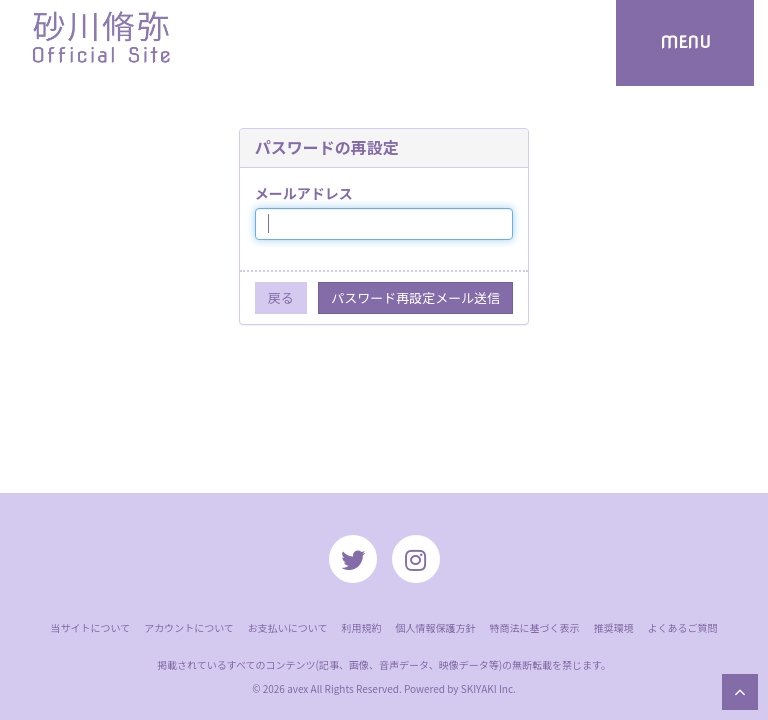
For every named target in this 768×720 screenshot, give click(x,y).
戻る (281, 297)
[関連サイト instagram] (416, 559)
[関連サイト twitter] (353, 559)
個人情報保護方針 (436, 627)
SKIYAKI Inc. (488, 688)
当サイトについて (90, 627)
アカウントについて (189, 627)
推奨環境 (614, 627)
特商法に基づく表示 (535, 627)
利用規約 (362, 627)
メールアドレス (304, 193)
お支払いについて (288, 627)
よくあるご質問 (683, 627)
